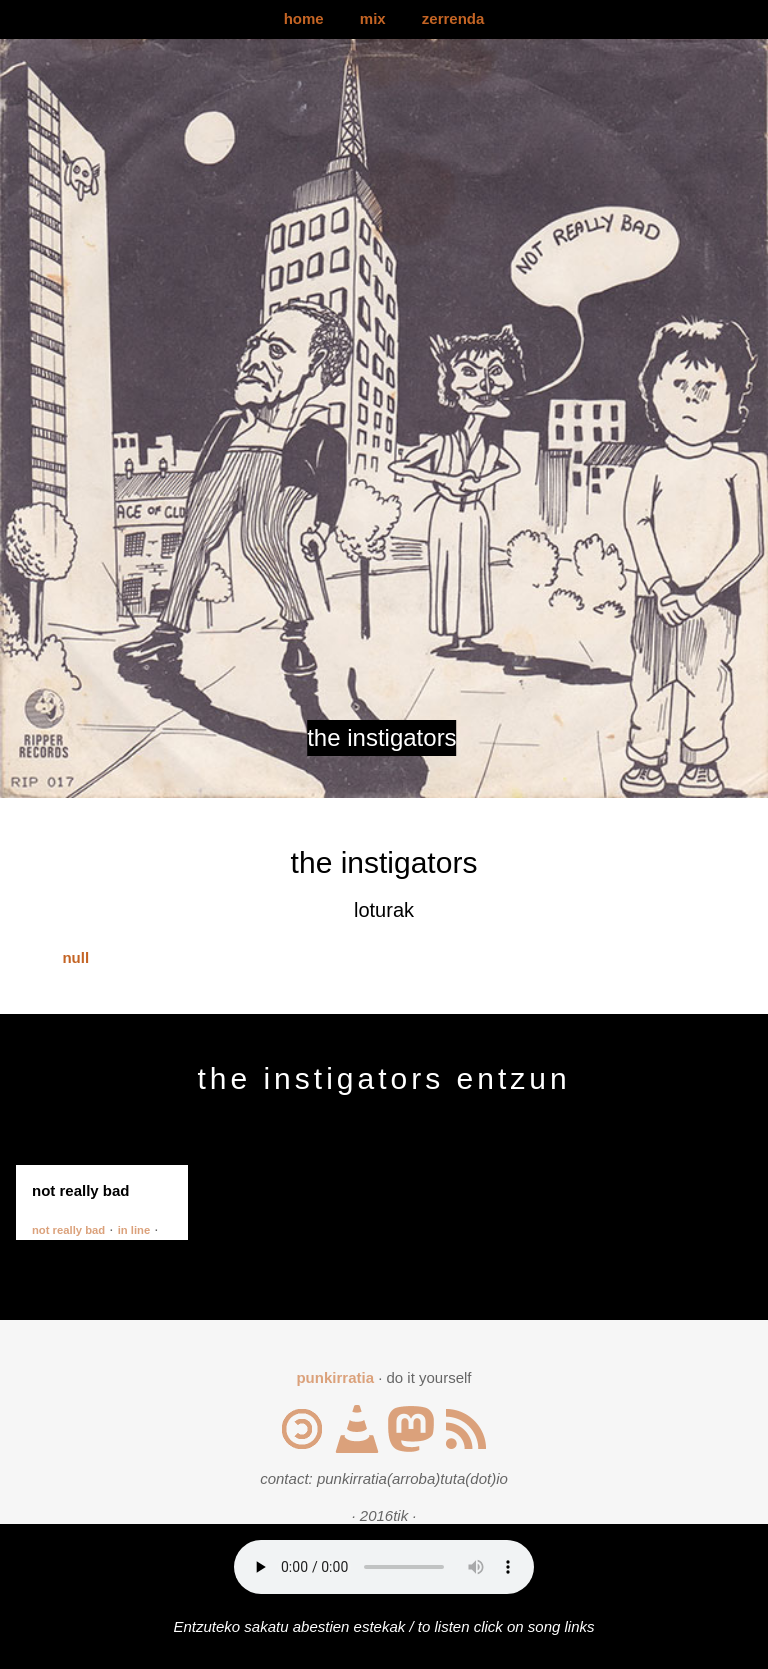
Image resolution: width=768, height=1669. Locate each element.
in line (134, 1230)
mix (373, 18)
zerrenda (453, 18)
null (75, 957)
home (304, 18)
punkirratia (335, 1377)
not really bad (68, 1230)
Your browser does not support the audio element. (384, 1567)
